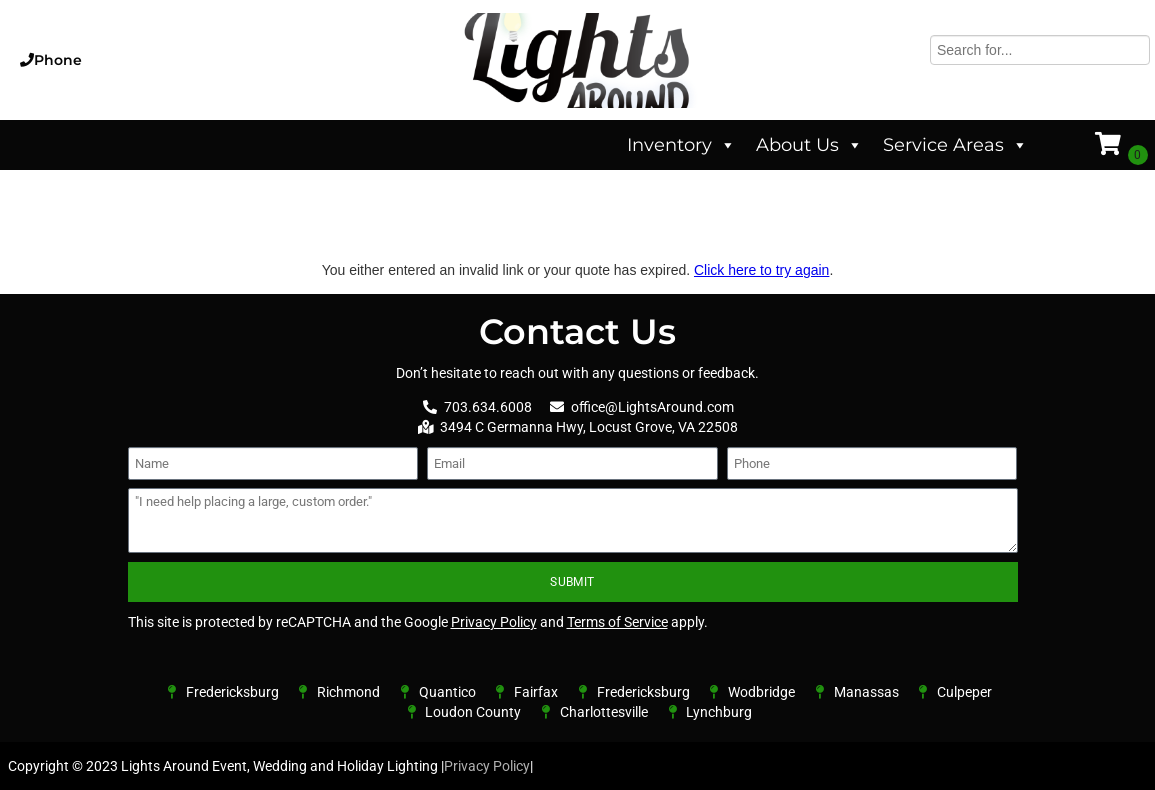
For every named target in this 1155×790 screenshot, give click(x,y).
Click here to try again (761, 270)
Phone (58, 60)
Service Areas (955, 145)
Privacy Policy (494, 622)
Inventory (681, 145)
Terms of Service (617, 622)
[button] (196, 60)
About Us (809, 145)
